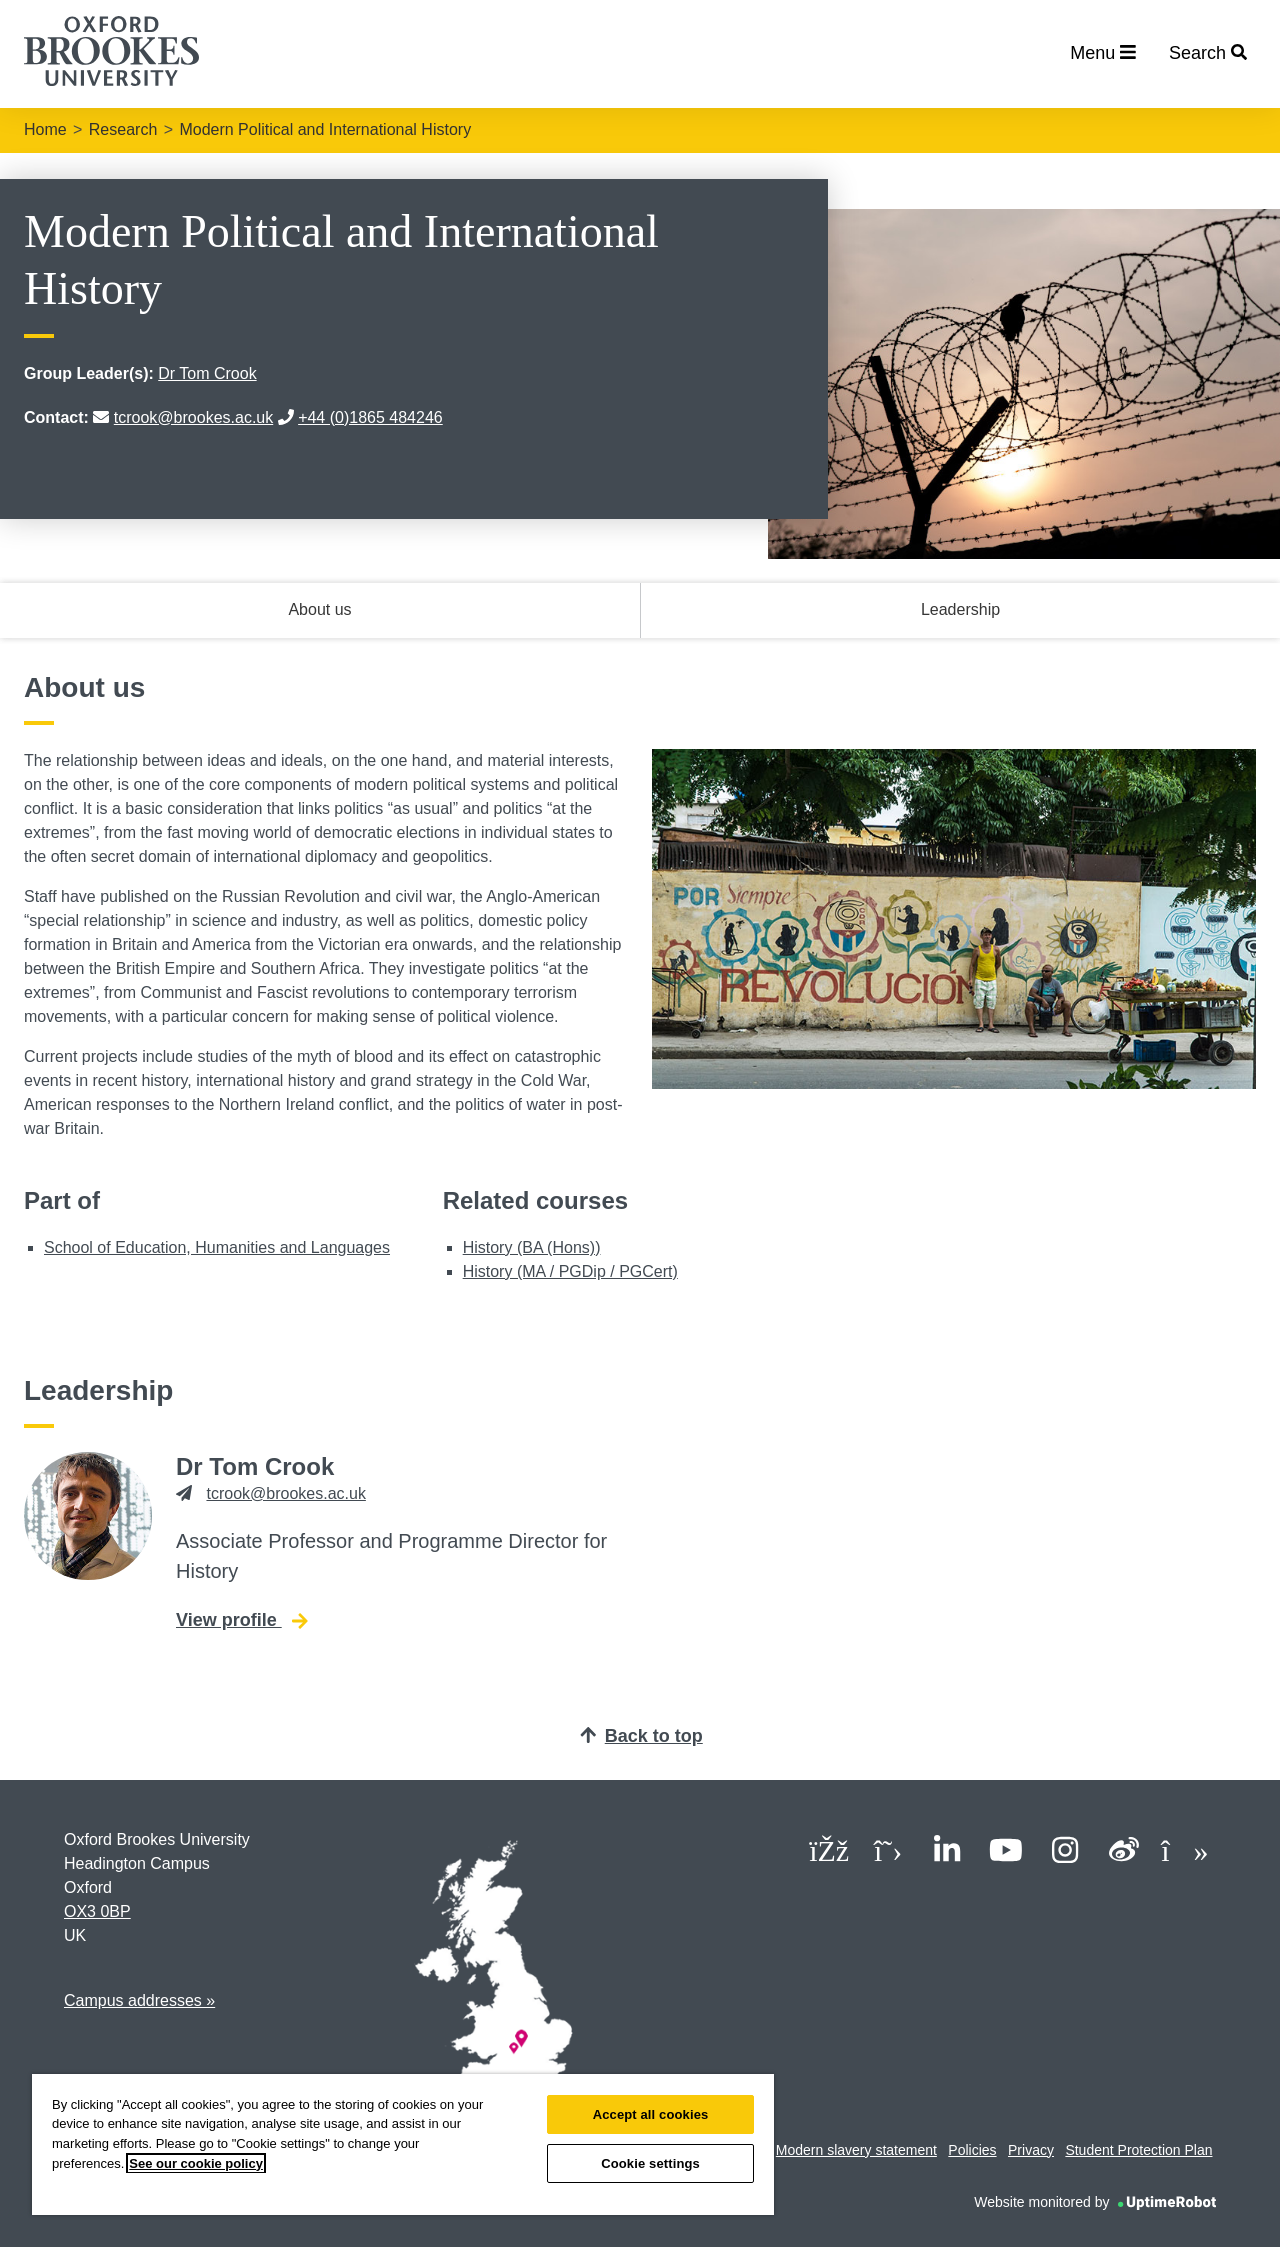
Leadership (960, 609)
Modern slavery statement (856, 2150)
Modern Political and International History (325, 129)
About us (319, 609)
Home (45, 129)
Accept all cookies (651, 2114)
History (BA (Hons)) (532, 1247)
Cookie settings (650, 2163)
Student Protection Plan (1138, 2150)
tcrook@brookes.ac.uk (193, 417)
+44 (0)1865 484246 (370, 417)
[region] (403, 2144)
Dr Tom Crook (207, 373)
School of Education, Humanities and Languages (217, 1247)
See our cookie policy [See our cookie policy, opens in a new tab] (196, 2163)
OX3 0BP (97, 1911)
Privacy (1031, 2150)
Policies (972, 2150)
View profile (241, 1618)
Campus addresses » (139, 2000)
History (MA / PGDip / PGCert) (570, 1271)
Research (123, 129)
